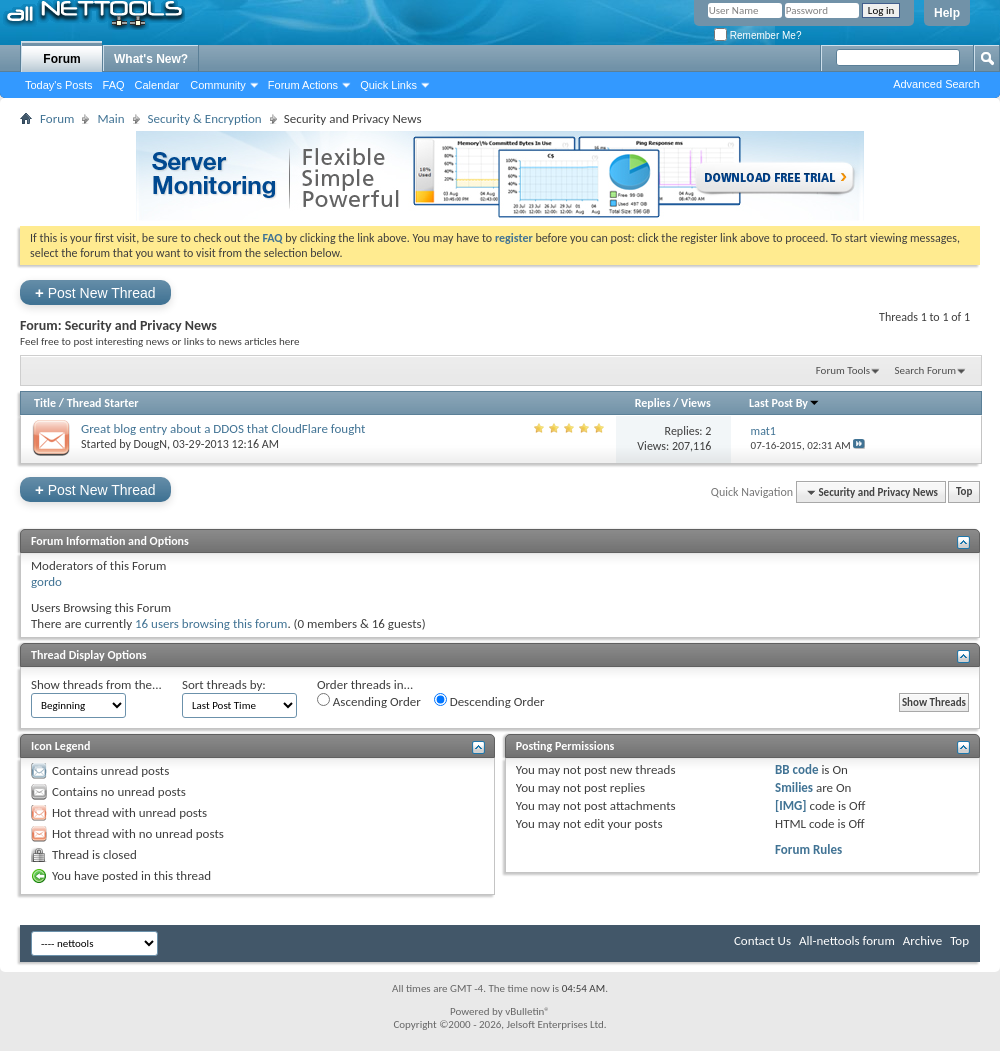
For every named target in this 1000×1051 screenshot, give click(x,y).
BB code (796, 769)
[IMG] (791, 805)
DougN (150, 444)
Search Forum (926, 370)
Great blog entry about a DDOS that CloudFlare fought (223, 428)
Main (110, 118)
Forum (61, 59)
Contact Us (762, 940)
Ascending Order (369, 701)
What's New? (151, 59)
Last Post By (784, 403)
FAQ (114, 85)
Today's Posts (59, 85)
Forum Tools (843, 370)
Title (45, 403)
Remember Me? (757, 35)
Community (218, 85)
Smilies (794, 787)
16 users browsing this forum (211, 623)
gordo (46, 581)
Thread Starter (103, 403)
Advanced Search (936, 84)
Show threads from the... (96, 684)
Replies (653, 403)
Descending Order (489, 701)
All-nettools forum (847, 940)
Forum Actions (303, 85)
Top (964, 492)
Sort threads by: (224, 684)
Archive (922, 940)
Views (696, 403)
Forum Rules (808, 849)
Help (947, 13)
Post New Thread (95, 292)
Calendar (157, 85)
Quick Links (388, 85)
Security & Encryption (205, 118)
